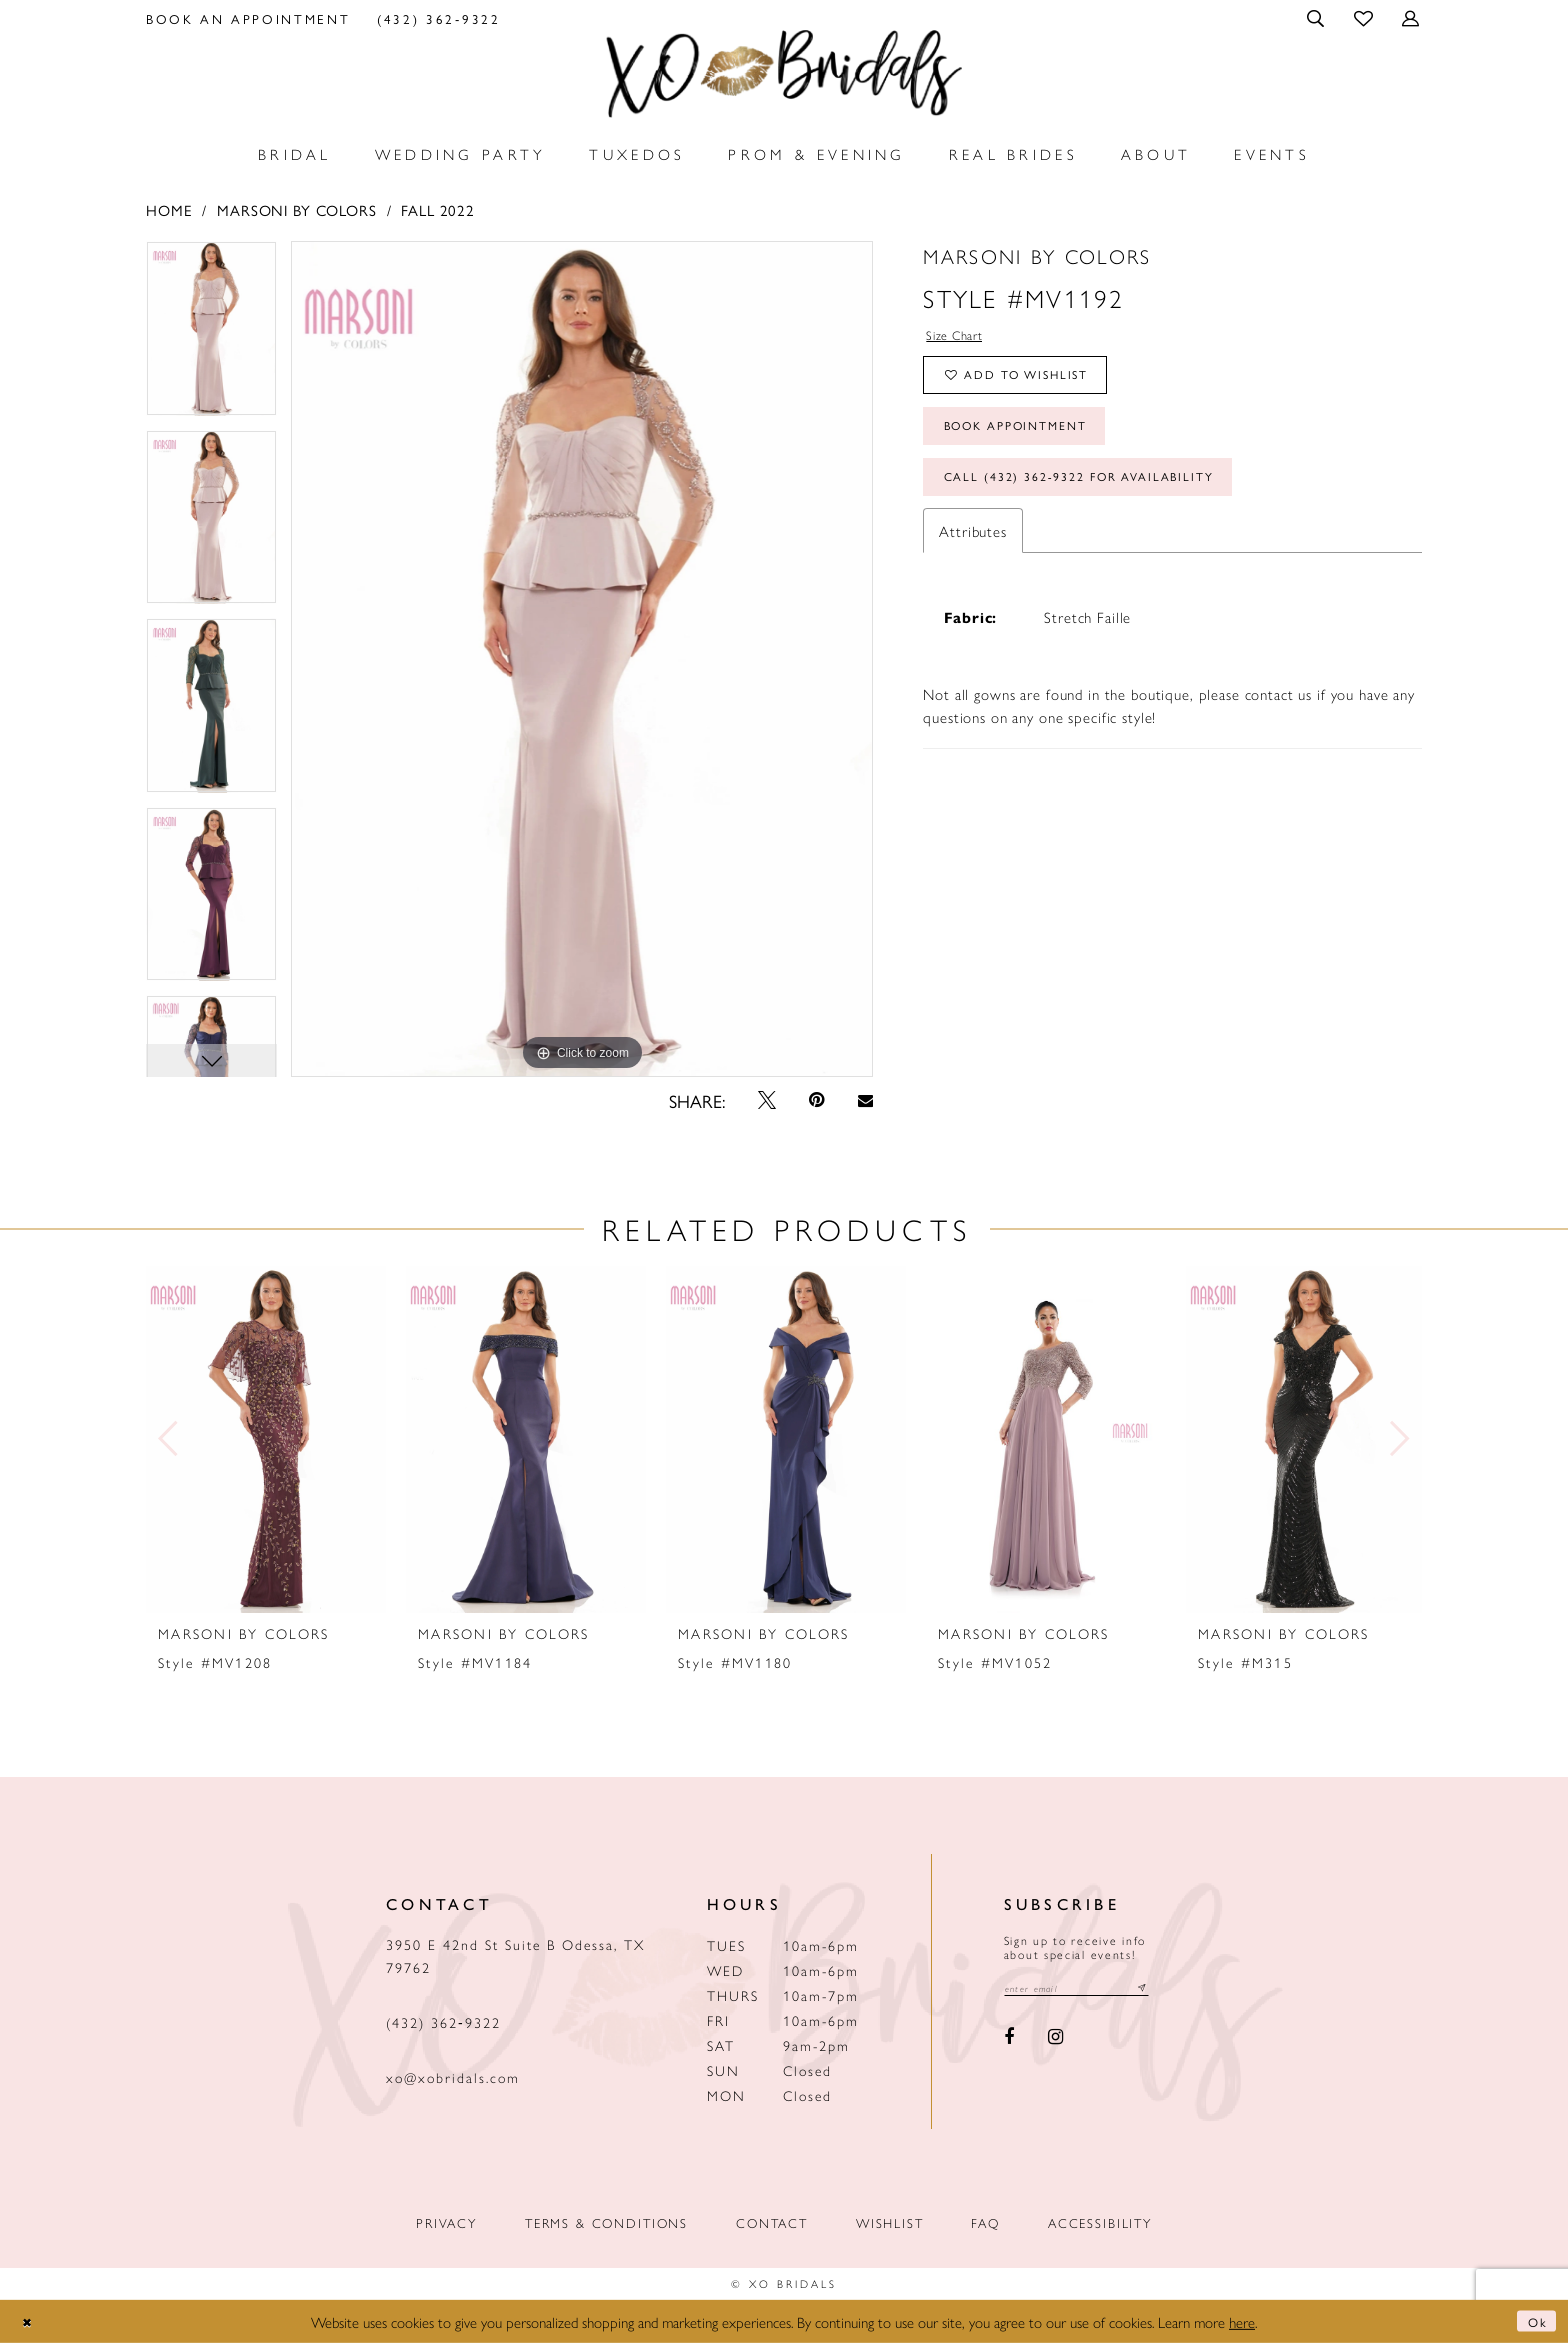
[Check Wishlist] (1364, 17)
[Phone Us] (439, 18)
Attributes (973, 564)
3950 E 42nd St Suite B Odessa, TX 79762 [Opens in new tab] (515, 1955)
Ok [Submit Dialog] (1534, 2321)
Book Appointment (1033, 446)
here (1242, 2321)
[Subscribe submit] (1171, 1990)
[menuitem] (248, 18)
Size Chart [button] (962, 337)
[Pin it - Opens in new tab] (817, 1100)
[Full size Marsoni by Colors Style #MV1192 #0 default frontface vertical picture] (582, 659)
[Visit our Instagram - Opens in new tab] (1055, 2041)
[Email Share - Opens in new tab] (865, 1100)
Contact (772, 2222)
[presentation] (266, 1439)
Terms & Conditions (606, 2222)
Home (169, 209)
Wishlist (890, 2222)
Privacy (446, 2222)
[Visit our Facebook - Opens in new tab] (1010, 2041)
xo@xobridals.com (453, 2077)
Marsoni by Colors (297, 209)
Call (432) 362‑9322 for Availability (1107, 507)
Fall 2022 (438, 209)
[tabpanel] (211, 335)
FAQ (985, 2222)
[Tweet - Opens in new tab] (767, 1100)
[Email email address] (1091, 1990)
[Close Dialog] (31, 2321)
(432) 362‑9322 (443, 2022)
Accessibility (1100, 2222)
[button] (1317, 18)
